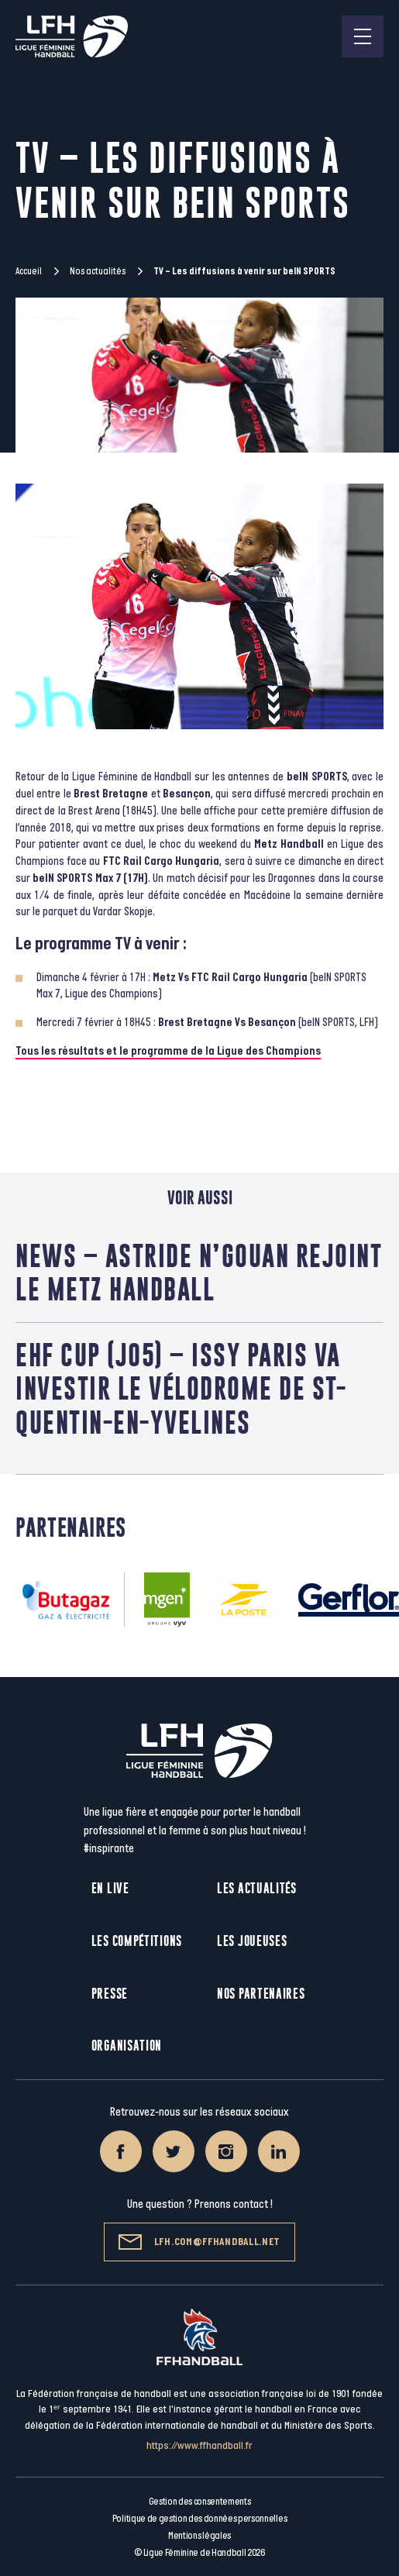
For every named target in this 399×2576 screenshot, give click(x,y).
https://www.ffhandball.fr (199, 2445)
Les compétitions (136, 1941)
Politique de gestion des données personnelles (199, 2518)
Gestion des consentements (200, 2501)
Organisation (126, 2045)
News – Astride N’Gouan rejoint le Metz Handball (198, 1272)
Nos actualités (98, 271)
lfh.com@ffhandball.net (199, 2242)
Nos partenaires (261, 1993)
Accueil (28, 271)
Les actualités (257, 1888)
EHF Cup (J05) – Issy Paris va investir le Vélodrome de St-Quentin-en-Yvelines (180, 1388)
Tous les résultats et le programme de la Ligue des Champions (168, 1051)
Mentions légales (199, 2536)
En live (110, 1888)
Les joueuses (252, 1941)
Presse (109, 1993)
